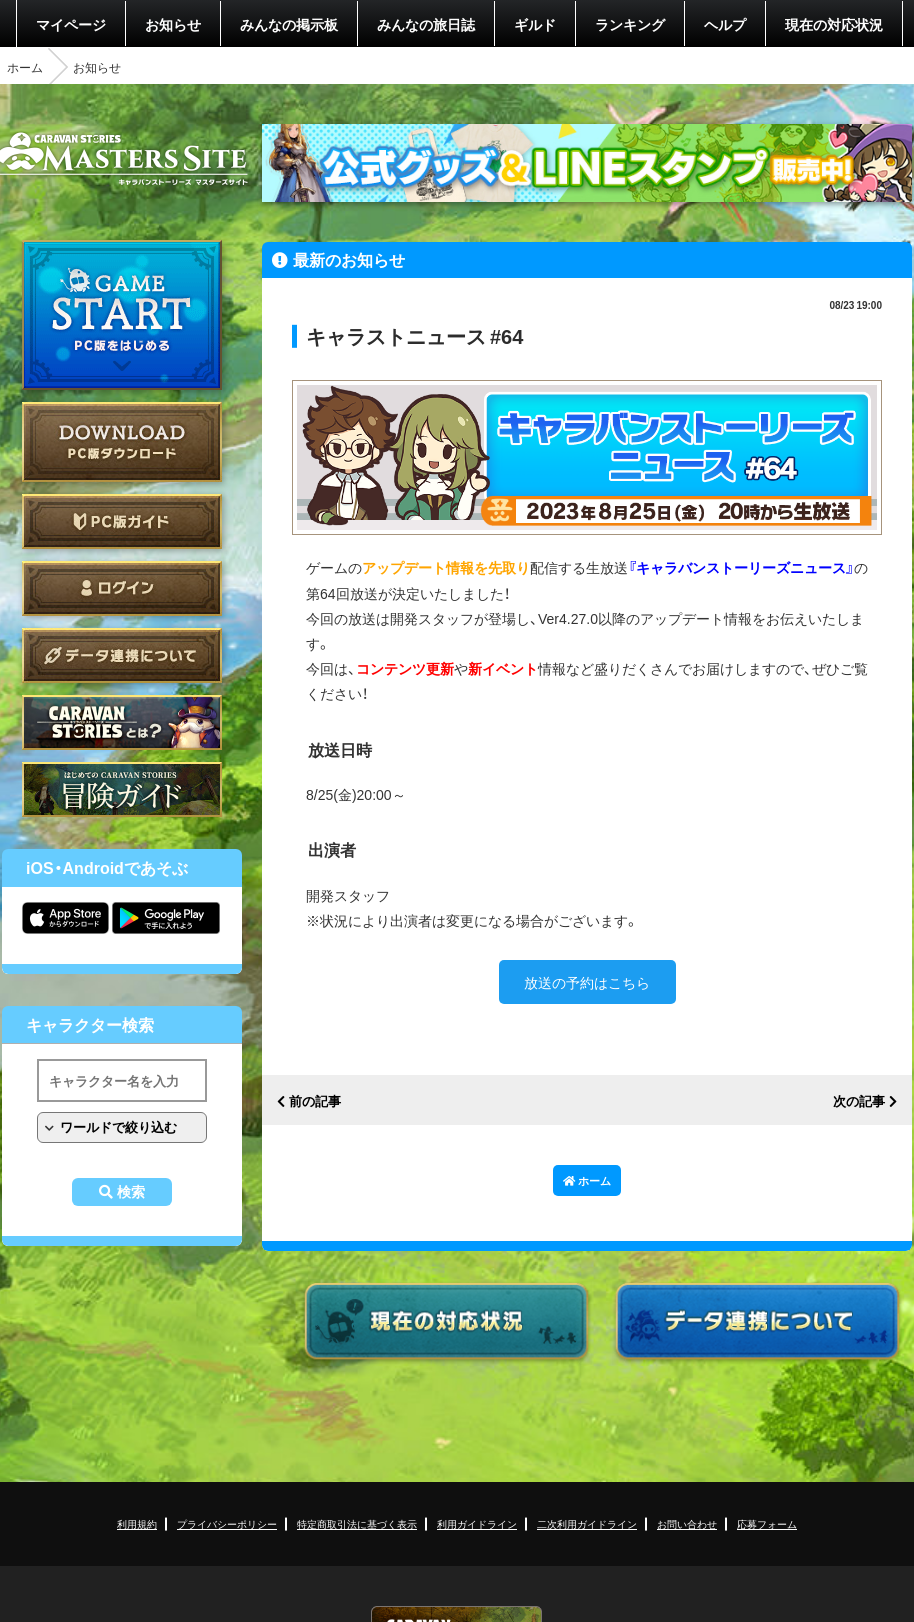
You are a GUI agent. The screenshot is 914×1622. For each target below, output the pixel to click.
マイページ (71, 24)
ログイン (122, 588)
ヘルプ (725, 24)
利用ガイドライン (477, 1523)
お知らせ (173, 24)
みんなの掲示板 (289, 24)
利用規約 (137, 1523)
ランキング (630, 24)
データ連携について (122, 655)
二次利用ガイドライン (587, 1523)
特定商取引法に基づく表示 (357, 1523)
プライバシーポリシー (227, 1523)
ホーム (25, 67)
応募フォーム (767, 1523)
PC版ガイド (122, 521)
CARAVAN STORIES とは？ (122, 722)
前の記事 (315, 1101)
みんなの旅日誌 (426, 24)
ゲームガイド (122, 789)
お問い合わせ (687, 1523)
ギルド (535, 24)
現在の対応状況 (834, 24)
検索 (131, 1192)
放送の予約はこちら (587, 982)
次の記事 (859, 1101)
